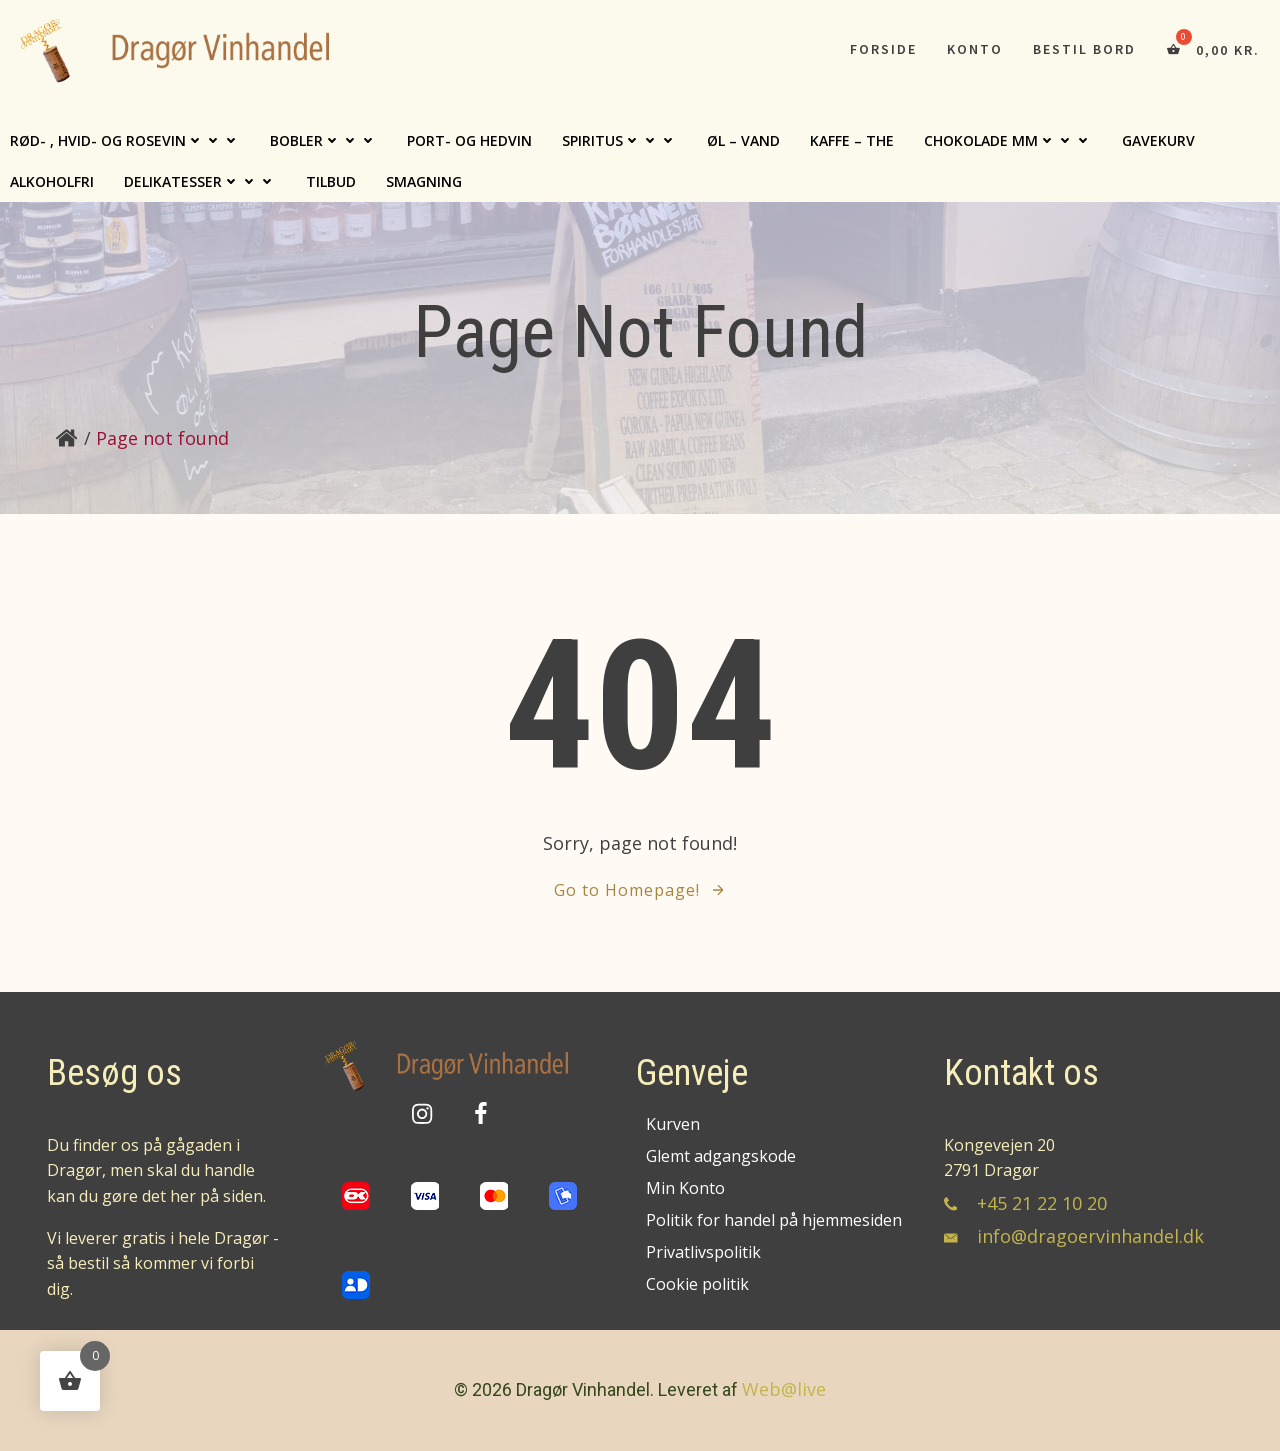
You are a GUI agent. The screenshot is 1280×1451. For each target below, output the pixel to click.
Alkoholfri (52, 181)
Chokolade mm (1008, 140)
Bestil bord (1084, 49)
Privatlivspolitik (703, 1252)
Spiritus (619, 140)
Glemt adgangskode (721, 1156)
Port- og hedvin (469, 140)
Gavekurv (1158, 140)
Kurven (673, 1124)
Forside (883, 49)
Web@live (784, 1389)
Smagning (424, 181)
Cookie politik (697, 1284)
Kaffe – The (852, 140)
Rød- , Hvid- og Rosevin (125, 140)
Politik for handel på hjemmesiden (772, 1220)
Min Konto (685, 1188)
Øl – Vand (743, 140)
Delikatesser (200, 181)
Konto (975, 49)
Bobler (323, 140)
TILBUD (331, 181)
